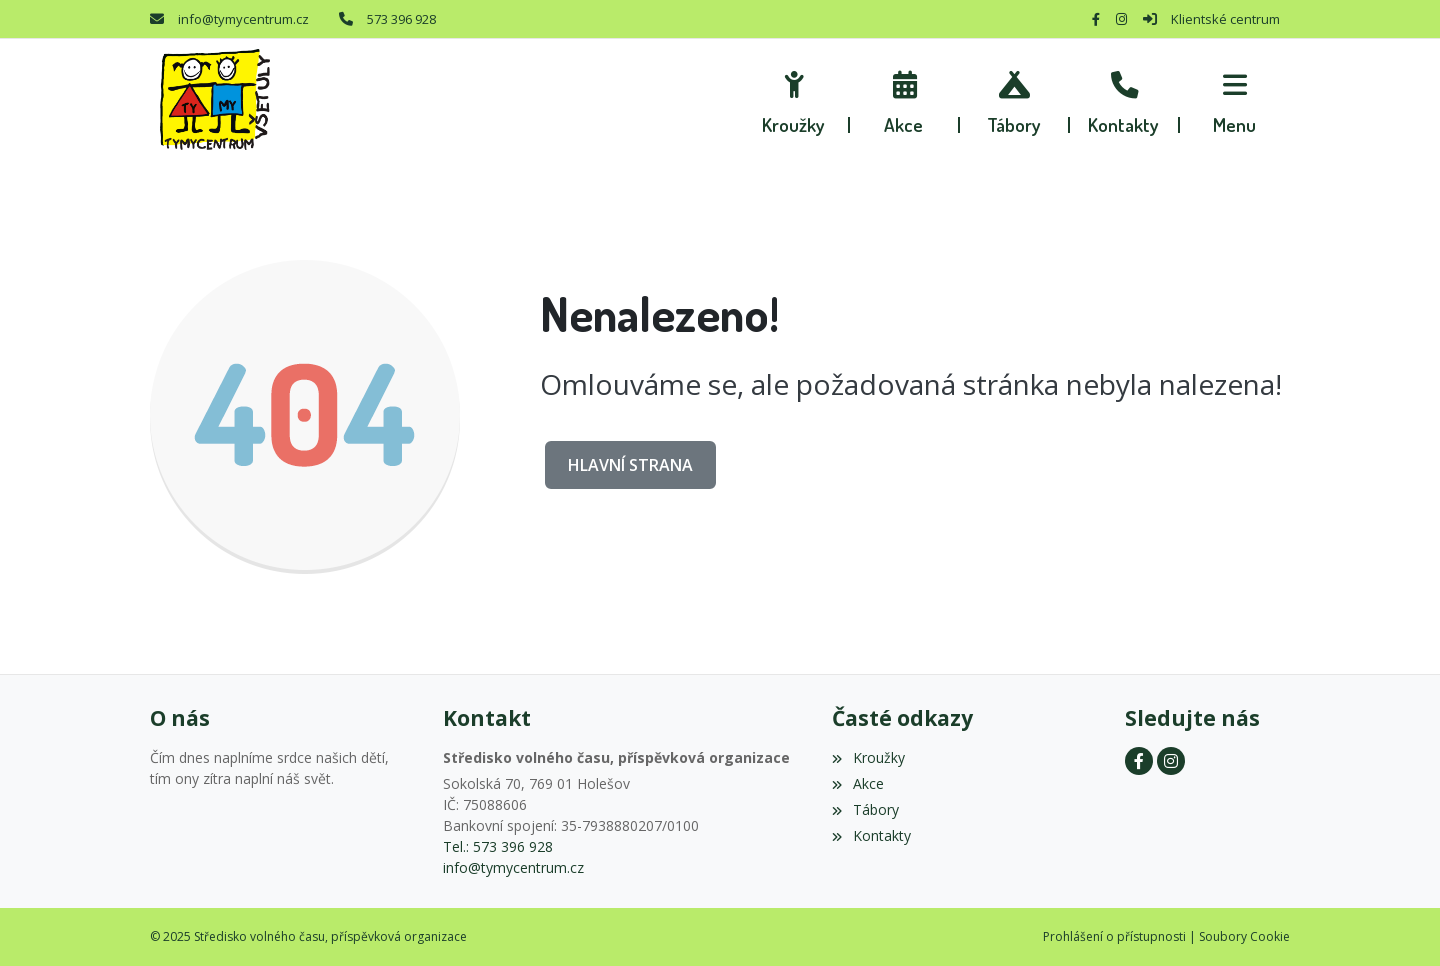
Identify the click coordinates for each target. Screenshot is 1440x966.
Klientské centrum (1225, 19)
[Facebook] (1096, 19)
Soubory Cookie (1244, 936)
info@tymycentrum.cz (243, 19)
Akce (857, 783)
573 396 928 (401, 19)
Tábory (865, 809)
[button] (1235, 100)
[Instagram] (1121, 19)
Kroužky (868, 757)
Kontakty (871, 835)
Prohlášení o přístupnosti (1114, 936)
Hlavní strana (630, 465)
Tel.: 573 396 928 (498, 846)
